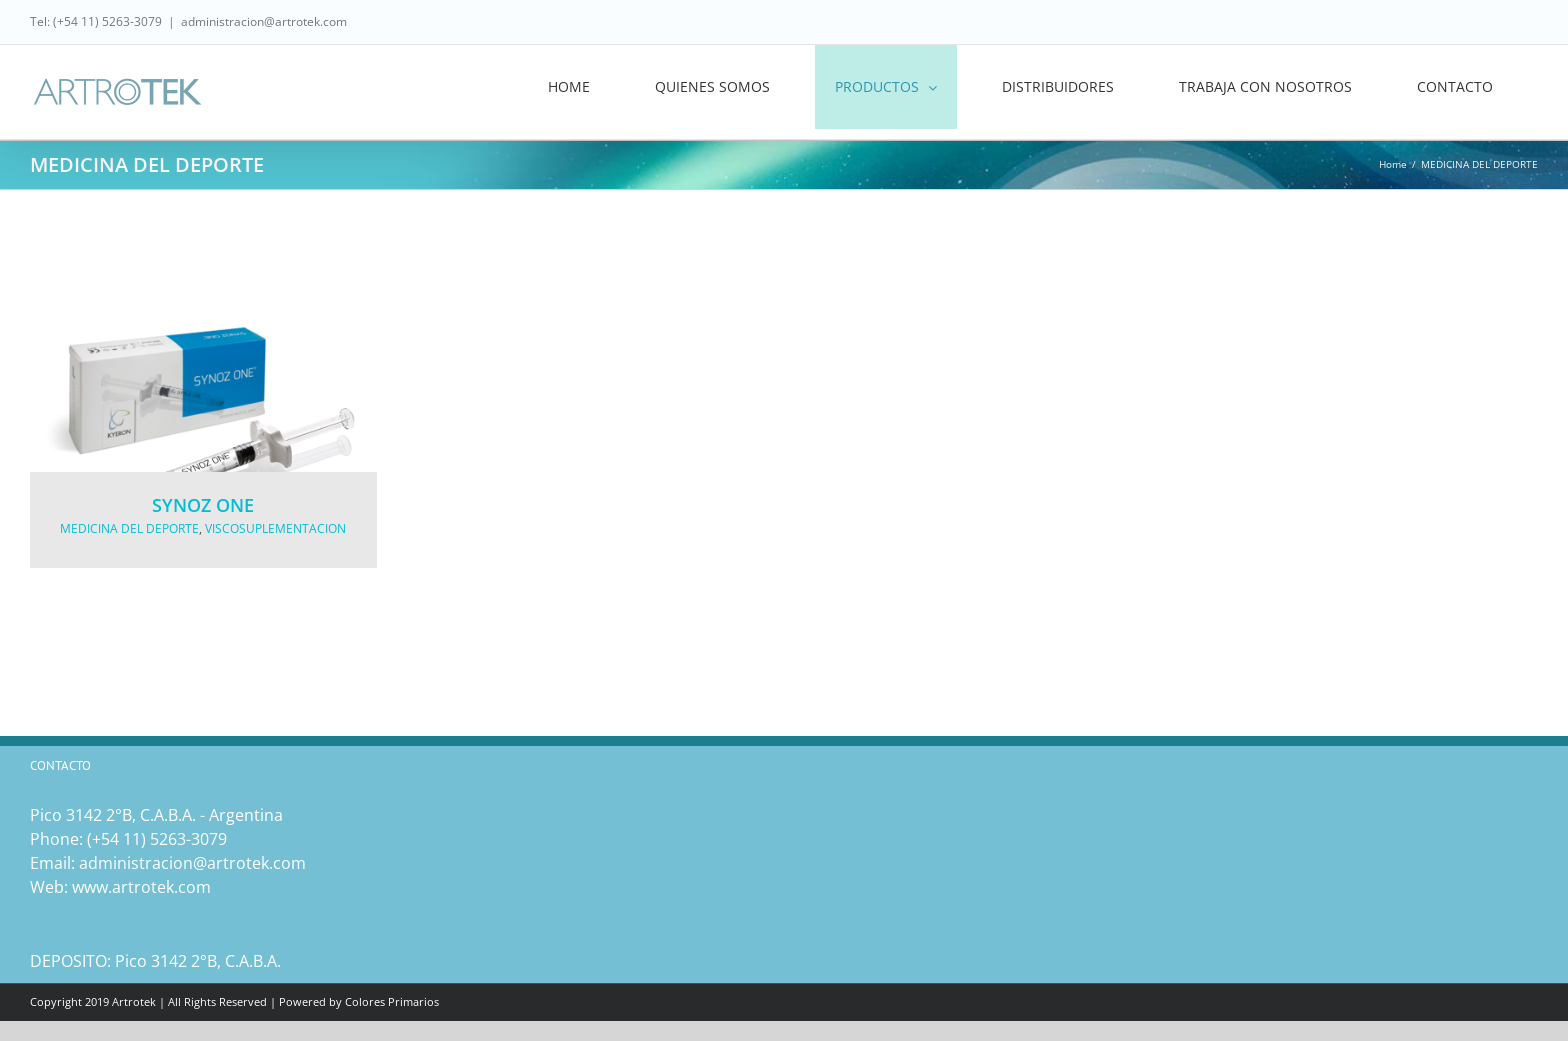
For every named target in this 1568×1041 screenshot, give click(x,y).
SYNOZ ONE (203, 505)
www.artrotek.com (141, 887)
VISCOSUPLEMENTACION (275, 528)
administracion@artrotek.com (264, 21)
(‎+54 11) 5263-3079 (157, 839)
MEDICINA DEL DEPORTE (129, 528)
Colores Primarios (392, 1001)
